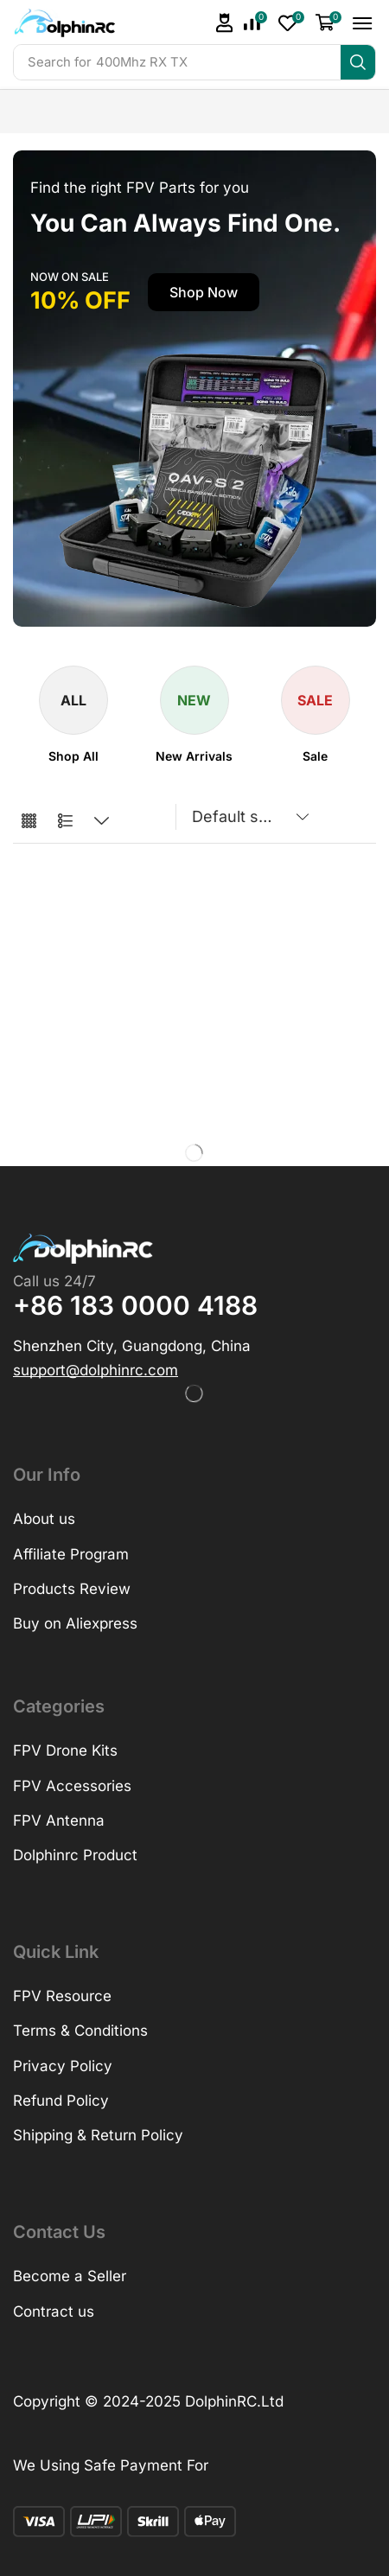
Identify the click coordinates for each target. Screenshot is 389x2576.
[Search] (358, 62)
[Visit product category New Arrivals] (194, 756)
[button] (225, 23)
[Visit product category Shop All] (73, 756)
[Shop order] (246, 817)
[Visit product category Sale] (315, 756)
